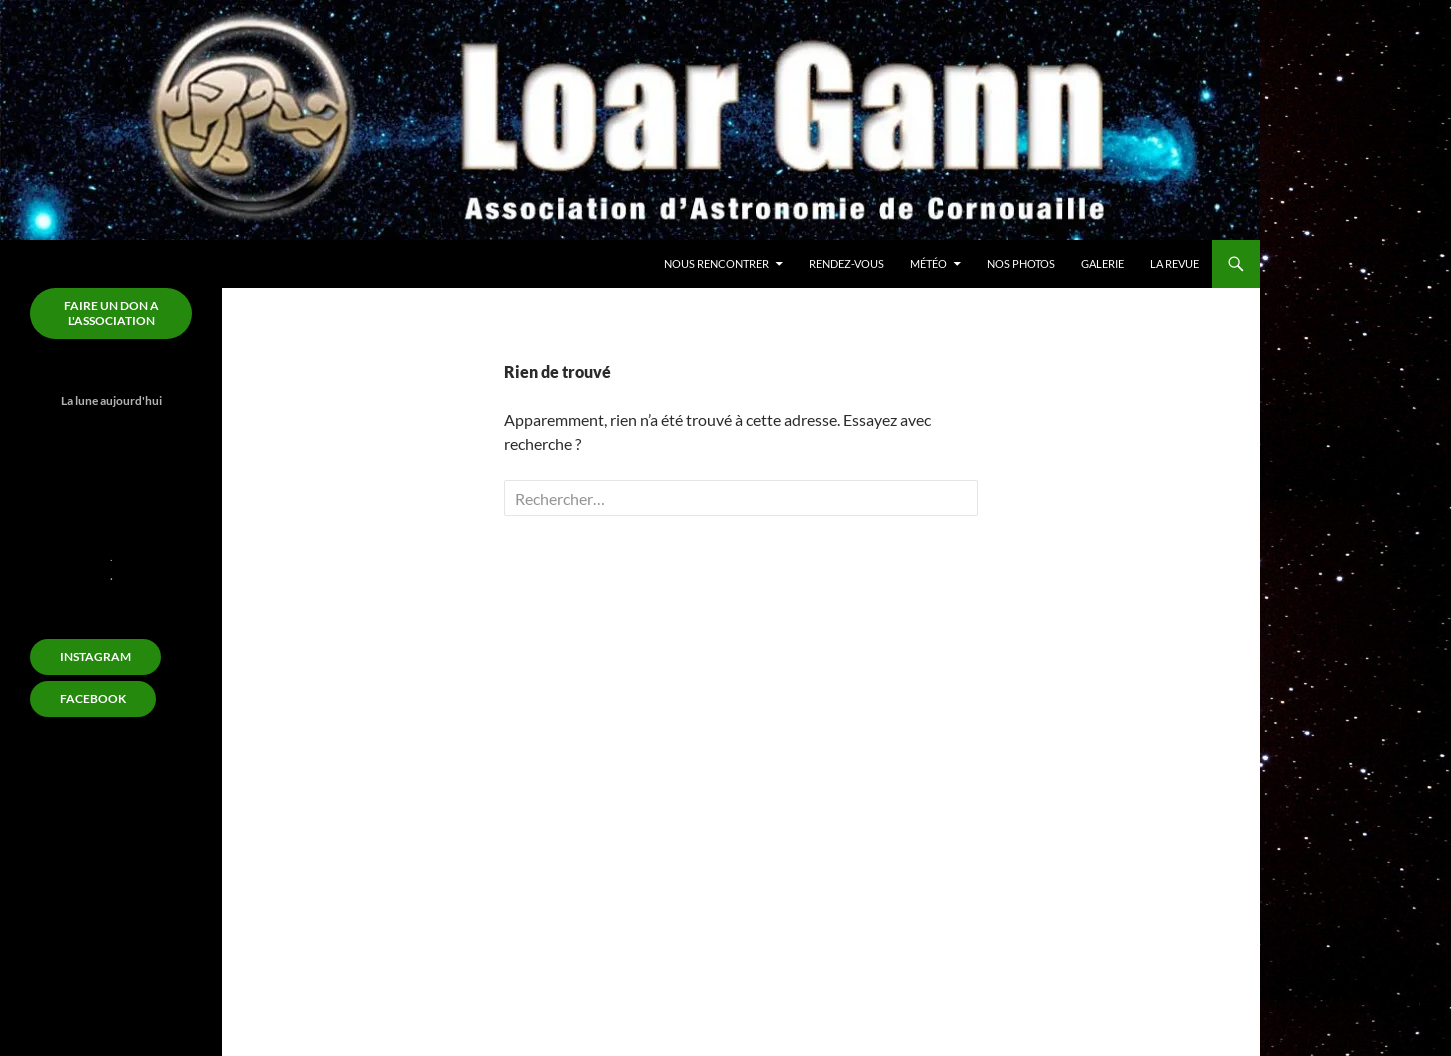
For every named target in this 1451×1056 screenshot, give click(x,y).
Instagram (95, 656)
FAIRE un (111, 313)
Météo (928, 263)
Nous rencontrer (716, 263)
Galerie (1102, 263)
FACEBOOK (93, 698)
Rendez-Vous (846, 263)
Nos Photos (1021, 263)
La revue (1174, 263)
